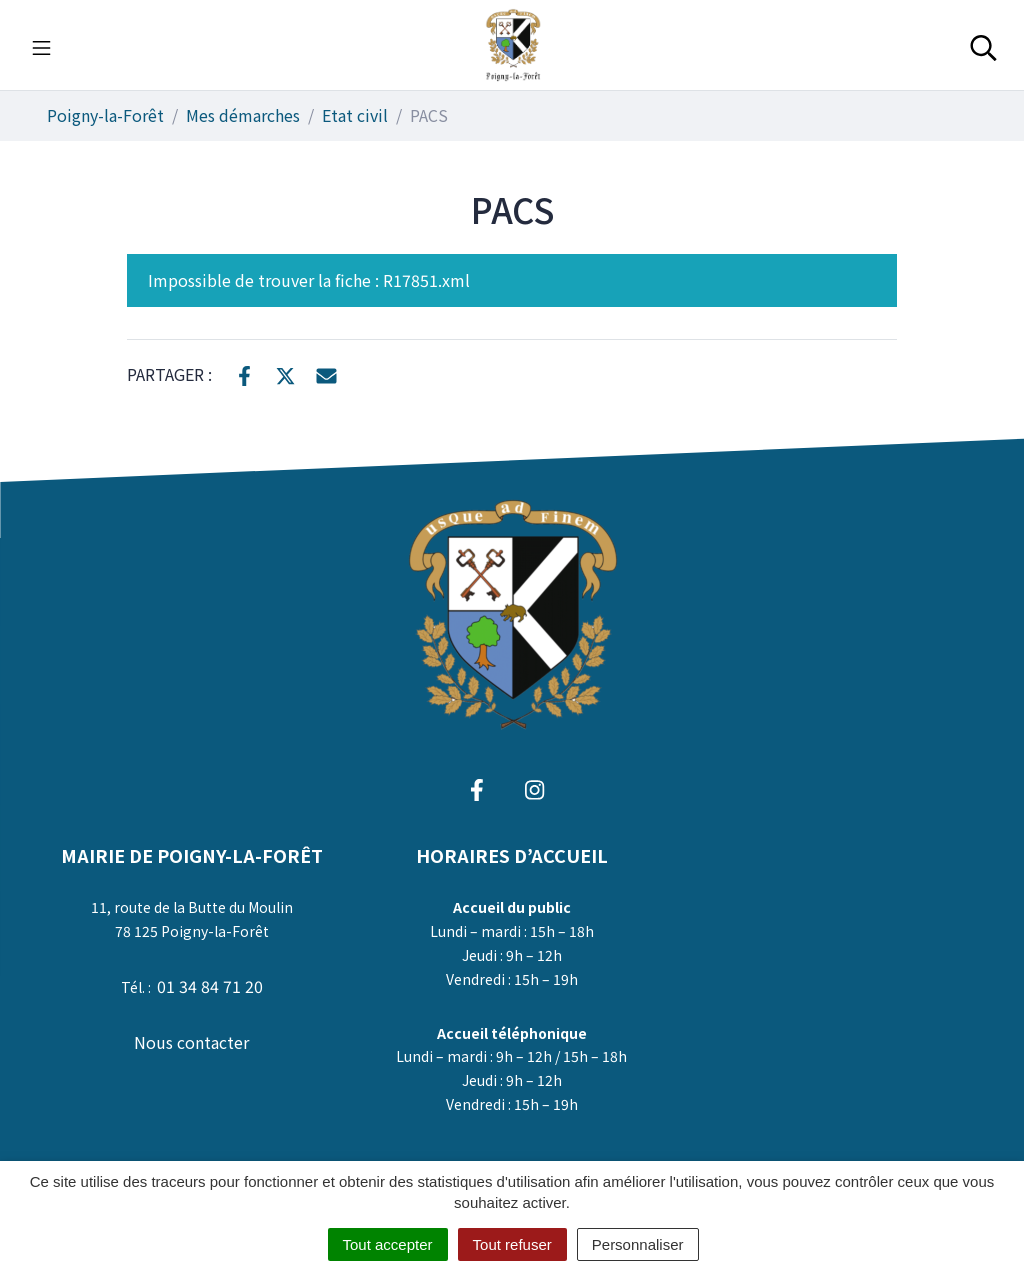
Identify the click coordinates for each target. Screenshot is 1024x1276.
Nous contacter (191, 1042)
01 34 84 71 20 (210, 986)
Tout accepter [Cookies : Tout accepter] (388, 1244)
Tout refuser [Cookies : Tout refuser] (512, 1244)
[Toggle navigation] (41, 45)
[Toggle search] (983, 45)
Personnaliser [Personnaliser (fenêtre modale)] (638, 1244)
